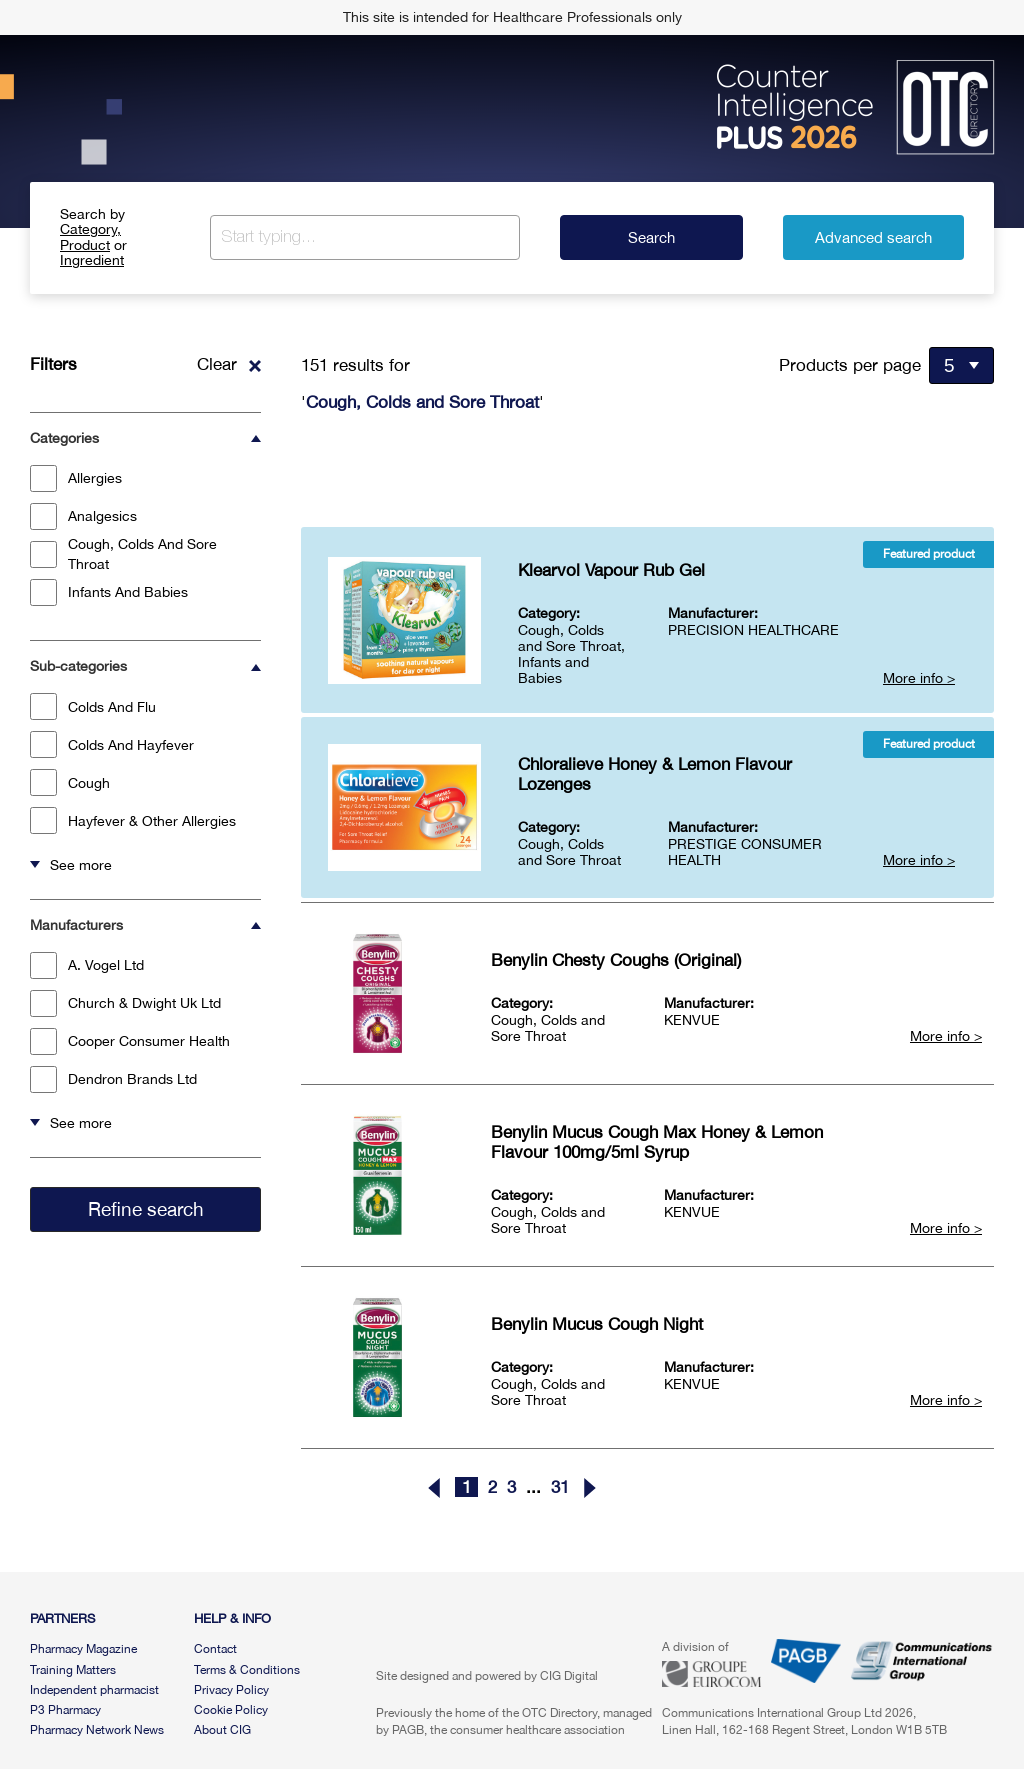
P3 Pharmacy (65, 1710)
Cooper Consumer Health (130, 1041)
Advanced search (873, 237)
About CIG (222, 1730)
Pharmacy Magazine (83, 1649)
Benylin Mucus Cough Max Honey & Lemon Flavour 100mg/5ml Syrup (657, 1142)
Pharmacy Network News (97, 1730)
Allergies (76, 478)
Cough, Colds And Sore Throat (123, 554)
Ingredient (92, 260)
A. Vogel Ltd (87, 965)
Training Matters (73, 1670)
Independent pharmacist (94, 1690)
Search (651, 237)
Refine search (146, 1209)
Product (85, 245)
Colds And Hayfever (112, 744)
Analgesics (83, 516)
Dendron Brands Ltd (113, 1079)
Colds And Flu (93, 706)
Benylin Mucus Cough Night (597, 1324)
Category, (90, 229)
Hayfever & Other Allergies (133, 820)
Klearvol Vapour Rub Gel (611, 570)
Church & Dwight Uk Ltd (125, 1003)
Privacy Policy (231, 1690)
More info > (919, 678)
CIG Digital (569, 1676)
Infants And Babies (109, 592)
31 (560, 1487)
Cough (70, 782)
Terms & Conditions (247, 1670)
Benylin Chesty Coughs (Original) (616, 960)
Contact (215, 1649)
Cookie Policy (231, 1710)
